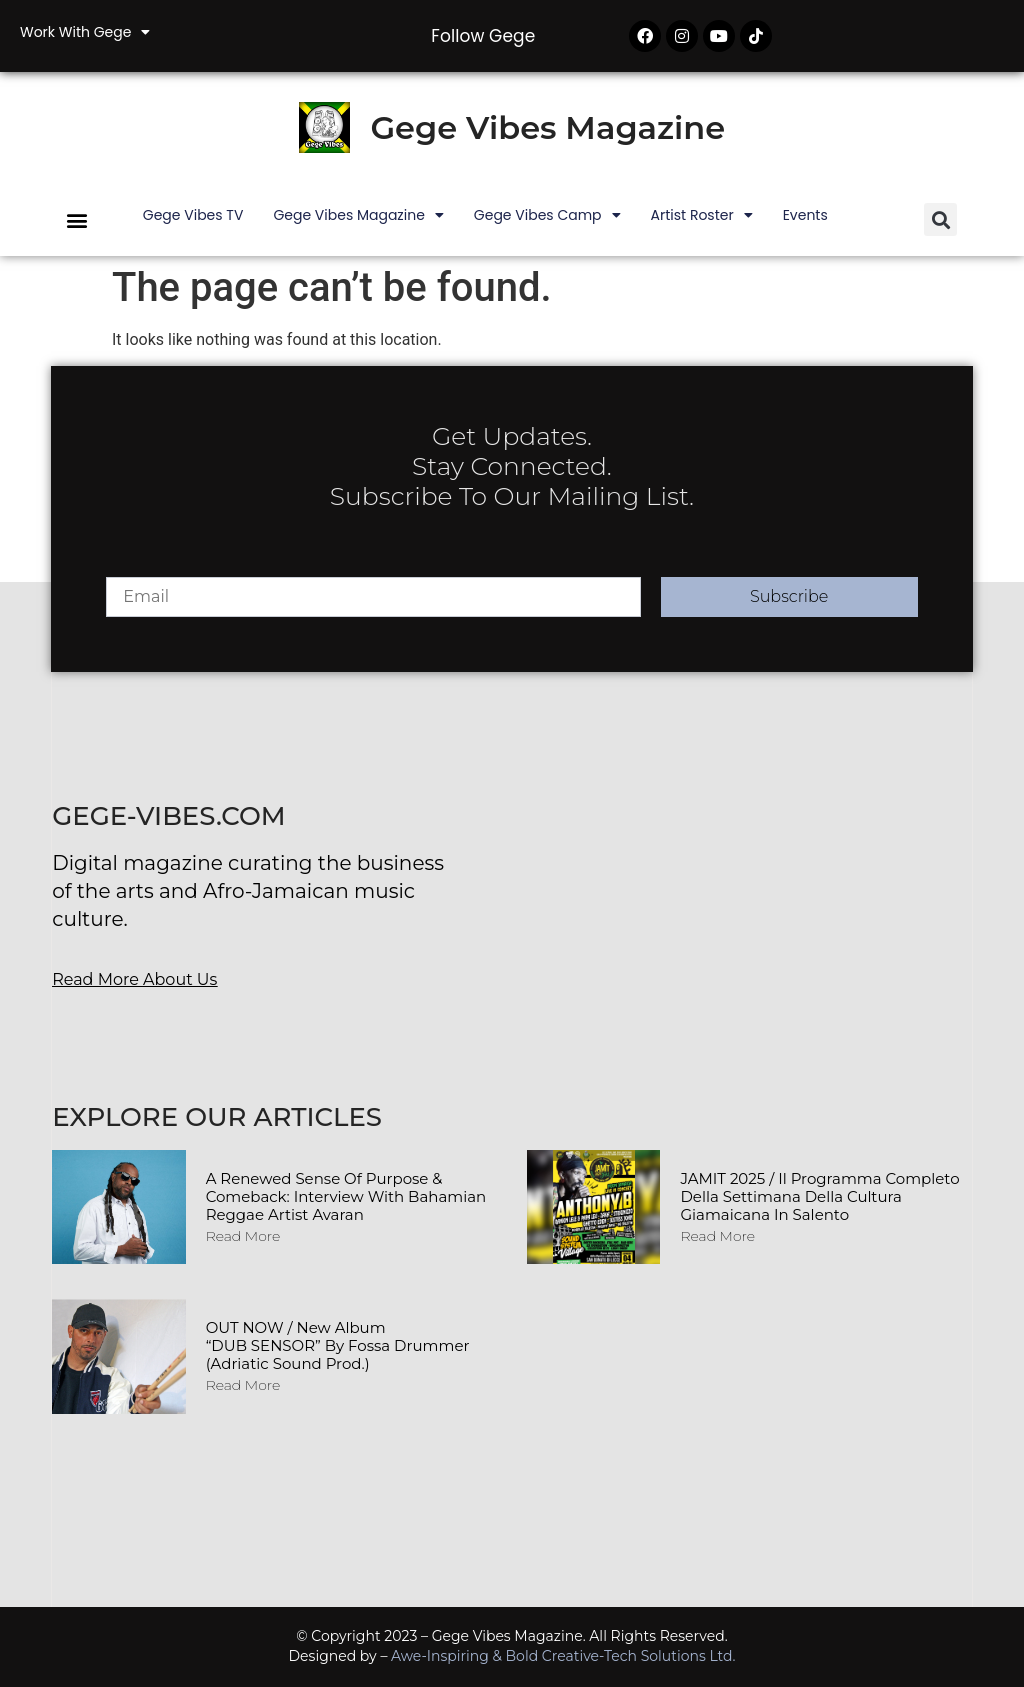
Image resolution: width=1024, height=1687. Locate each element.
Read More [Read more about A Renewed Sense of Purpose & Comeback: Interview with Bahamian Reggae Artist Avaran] (243, 1236)
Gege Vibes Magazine (547, 127)
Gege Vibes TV (193, 215)
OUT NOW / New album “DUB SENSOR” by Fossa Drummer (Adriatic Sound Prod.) (338, 1345)
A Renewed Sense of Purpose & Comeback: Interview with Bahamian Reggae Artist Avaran (346, 1196)
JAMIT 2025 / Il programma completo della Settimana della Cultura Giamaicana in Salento (819, 1196)
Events (805, 215)
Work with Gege (85, 32)
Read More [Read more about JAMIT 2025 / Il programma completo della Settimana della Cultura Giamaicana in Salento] (717, 1236)
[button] (76, 219)
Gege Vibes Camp (547, 215)
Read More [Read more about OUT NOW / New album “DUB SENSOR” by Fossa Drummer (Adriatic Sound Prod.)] (243, 1385)
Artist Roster (702, 215)
